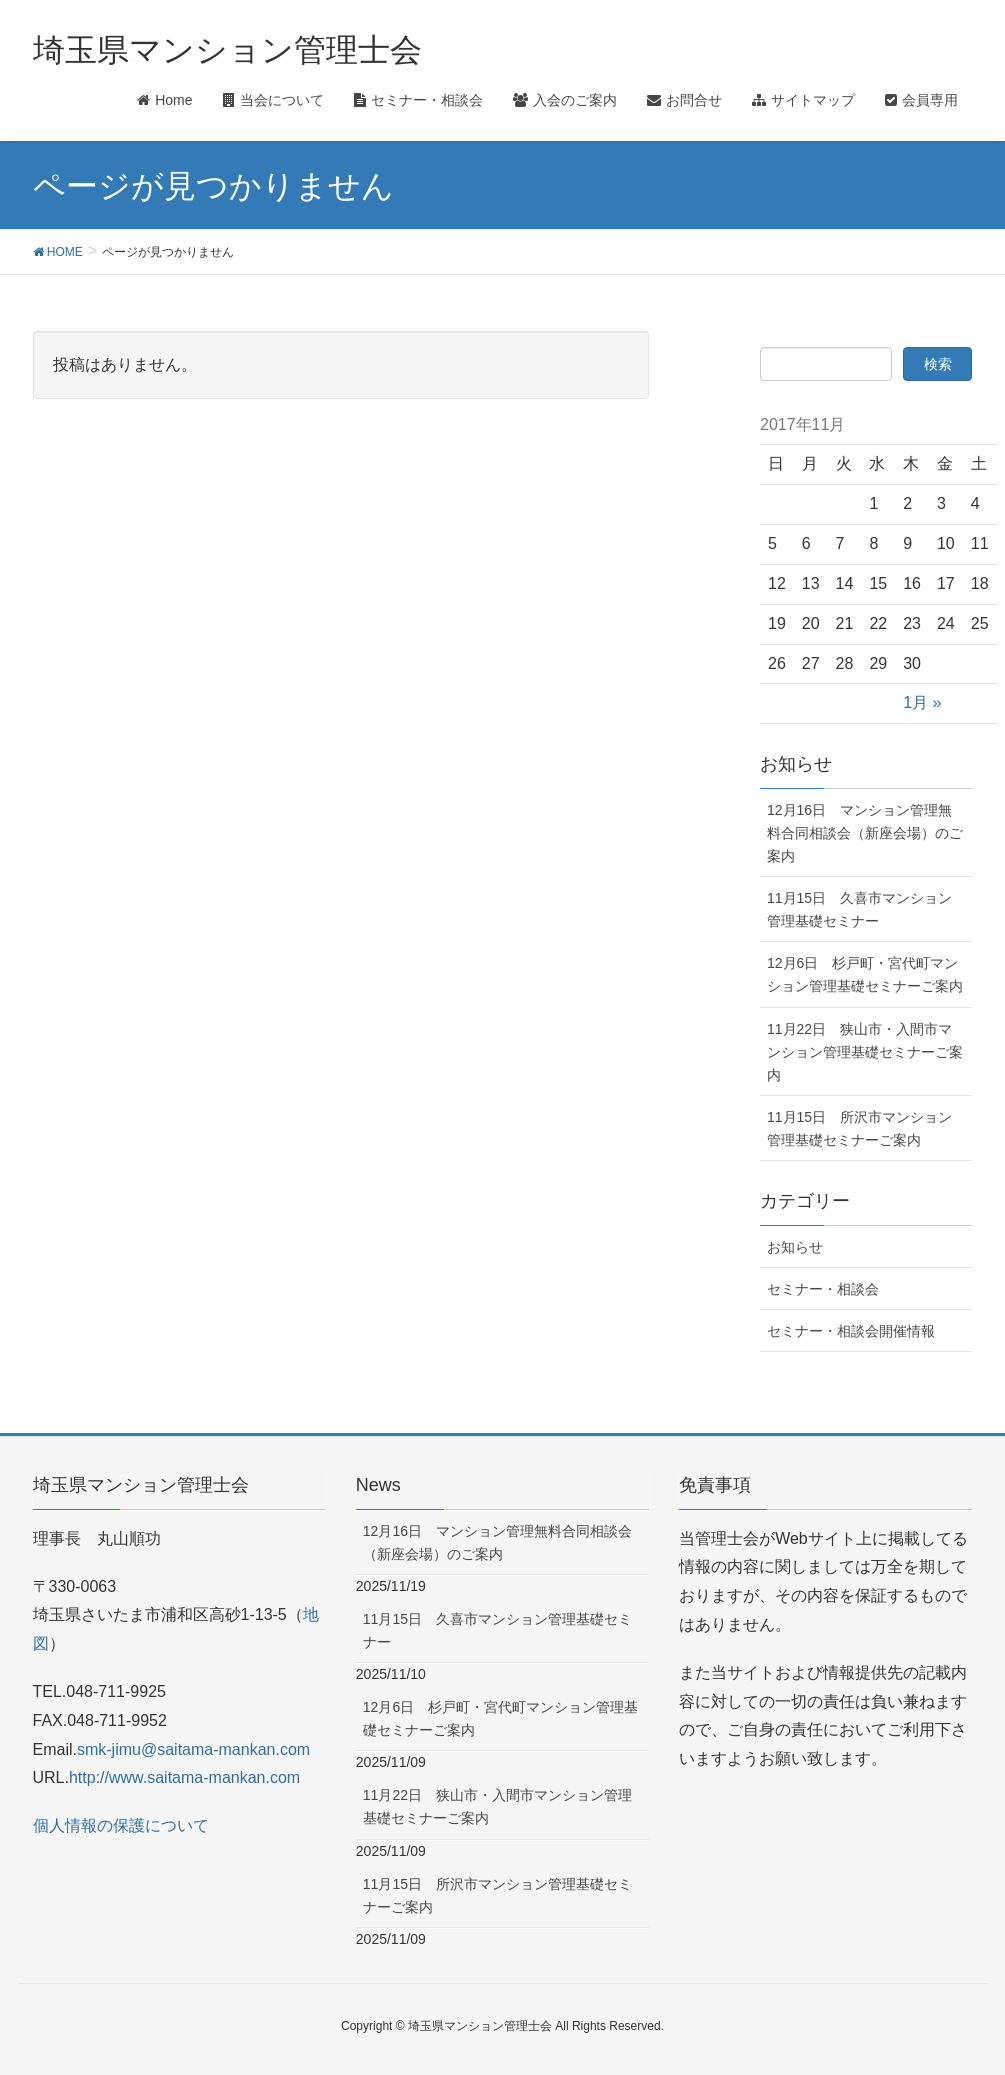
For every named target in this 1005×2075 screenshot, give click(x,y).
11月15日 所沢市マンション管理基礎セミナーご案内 (859, 1128)
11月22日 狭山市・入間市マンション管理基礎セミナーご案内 (865, 1052)
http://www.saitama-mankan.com (184, 1777)
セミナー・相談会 (823, 1289)
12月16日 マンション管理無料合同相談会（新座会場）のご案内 (865, 833)
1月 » (922, 702)
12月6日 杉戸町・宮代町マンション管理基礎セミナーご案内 (865, 974)
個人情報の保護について (121, 1825)
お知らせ (795, 1247)
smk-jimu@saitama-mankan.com (193, 1749)
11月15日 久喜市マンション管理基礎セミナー (859, 909)
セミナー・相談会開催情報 (851, 1331)
